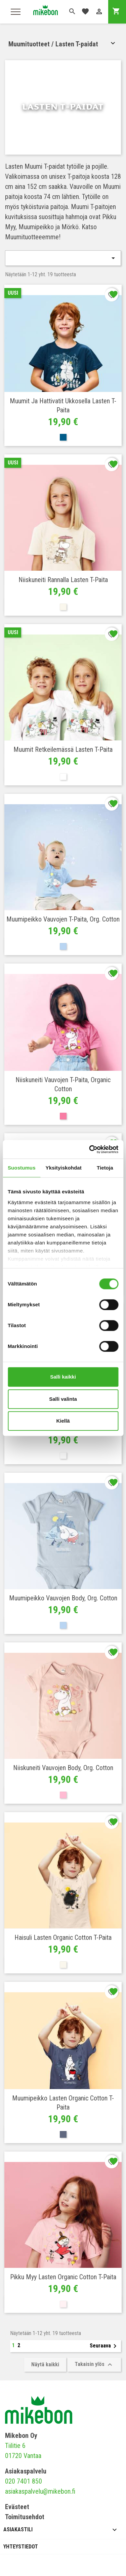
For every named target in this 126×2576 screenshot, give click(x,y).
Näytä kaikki (45, 2364)
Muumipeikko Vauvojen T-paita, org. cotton (63, 919)
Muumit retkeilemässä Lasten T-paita (63, 749)
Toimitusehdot (24, 2517)
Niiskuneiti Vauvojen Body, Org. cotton (63, 1768)
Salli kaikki (63, 1377)
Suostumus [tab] (22, 1168)
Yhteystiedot (20, 2546)
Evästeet (17, 2507)
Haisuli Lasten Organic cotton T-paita (63, 1937)
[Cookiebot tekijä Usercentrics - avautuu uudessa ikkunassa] (89, 1149)
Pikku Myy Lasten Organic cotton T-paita (63, 2277)
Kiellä (63, 1421)
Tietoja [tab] (105, 1168)
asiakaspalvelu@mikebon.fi (40, 2491)
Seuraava (104, 2346)
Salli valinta (63, 1399)
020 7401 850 (23, 2481)
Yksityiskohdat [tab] (64, 1168)
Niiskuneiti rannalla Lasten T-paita (63, 580)
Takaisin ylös (94, 2365)
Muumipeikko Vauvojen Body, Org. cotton (63, 1598)
